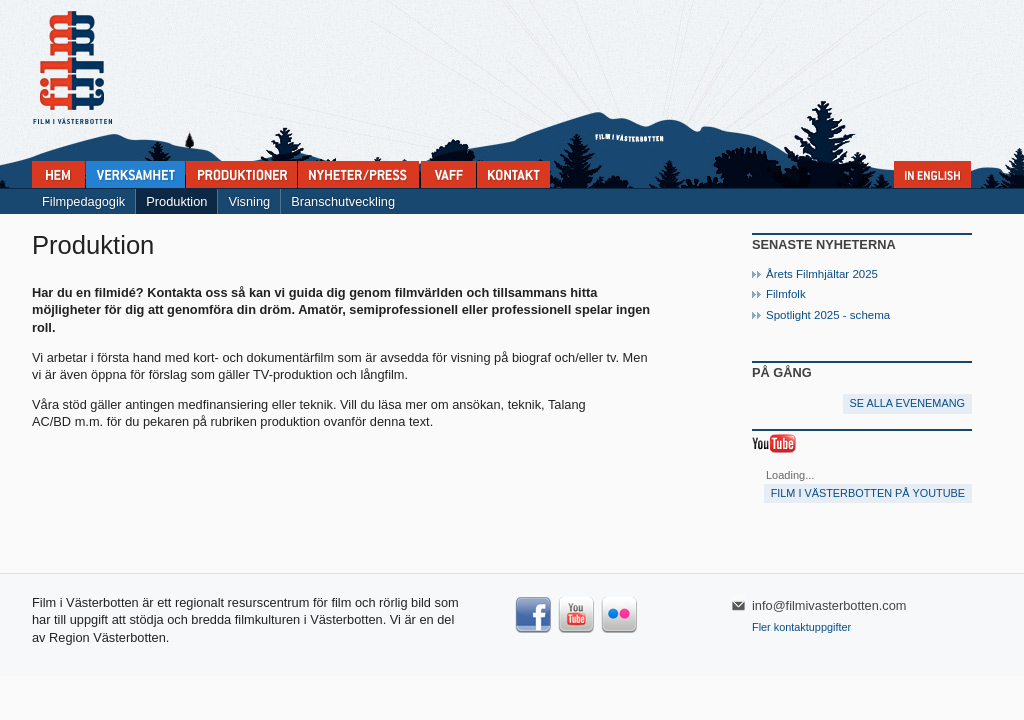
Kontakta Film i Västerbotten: (513, 174)
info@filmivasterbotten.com (829, 605)
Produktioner (241, 174)
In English (932, 174)
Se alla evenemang (907, 403)
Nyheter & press (358, 174)
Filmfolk (786, 294)
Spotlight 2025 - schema (828, 315)
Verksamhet (135, 174)
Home (58, 174)
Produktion (176, 201)
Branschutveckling (343, 201)
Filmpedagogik (83, 201)
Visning (249, 201)
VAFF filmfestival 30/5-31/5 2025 (448, 174)
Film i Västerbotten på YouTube (868, 493)
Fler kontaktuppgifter (801, 627)
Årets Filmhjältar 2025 (822, 274)
